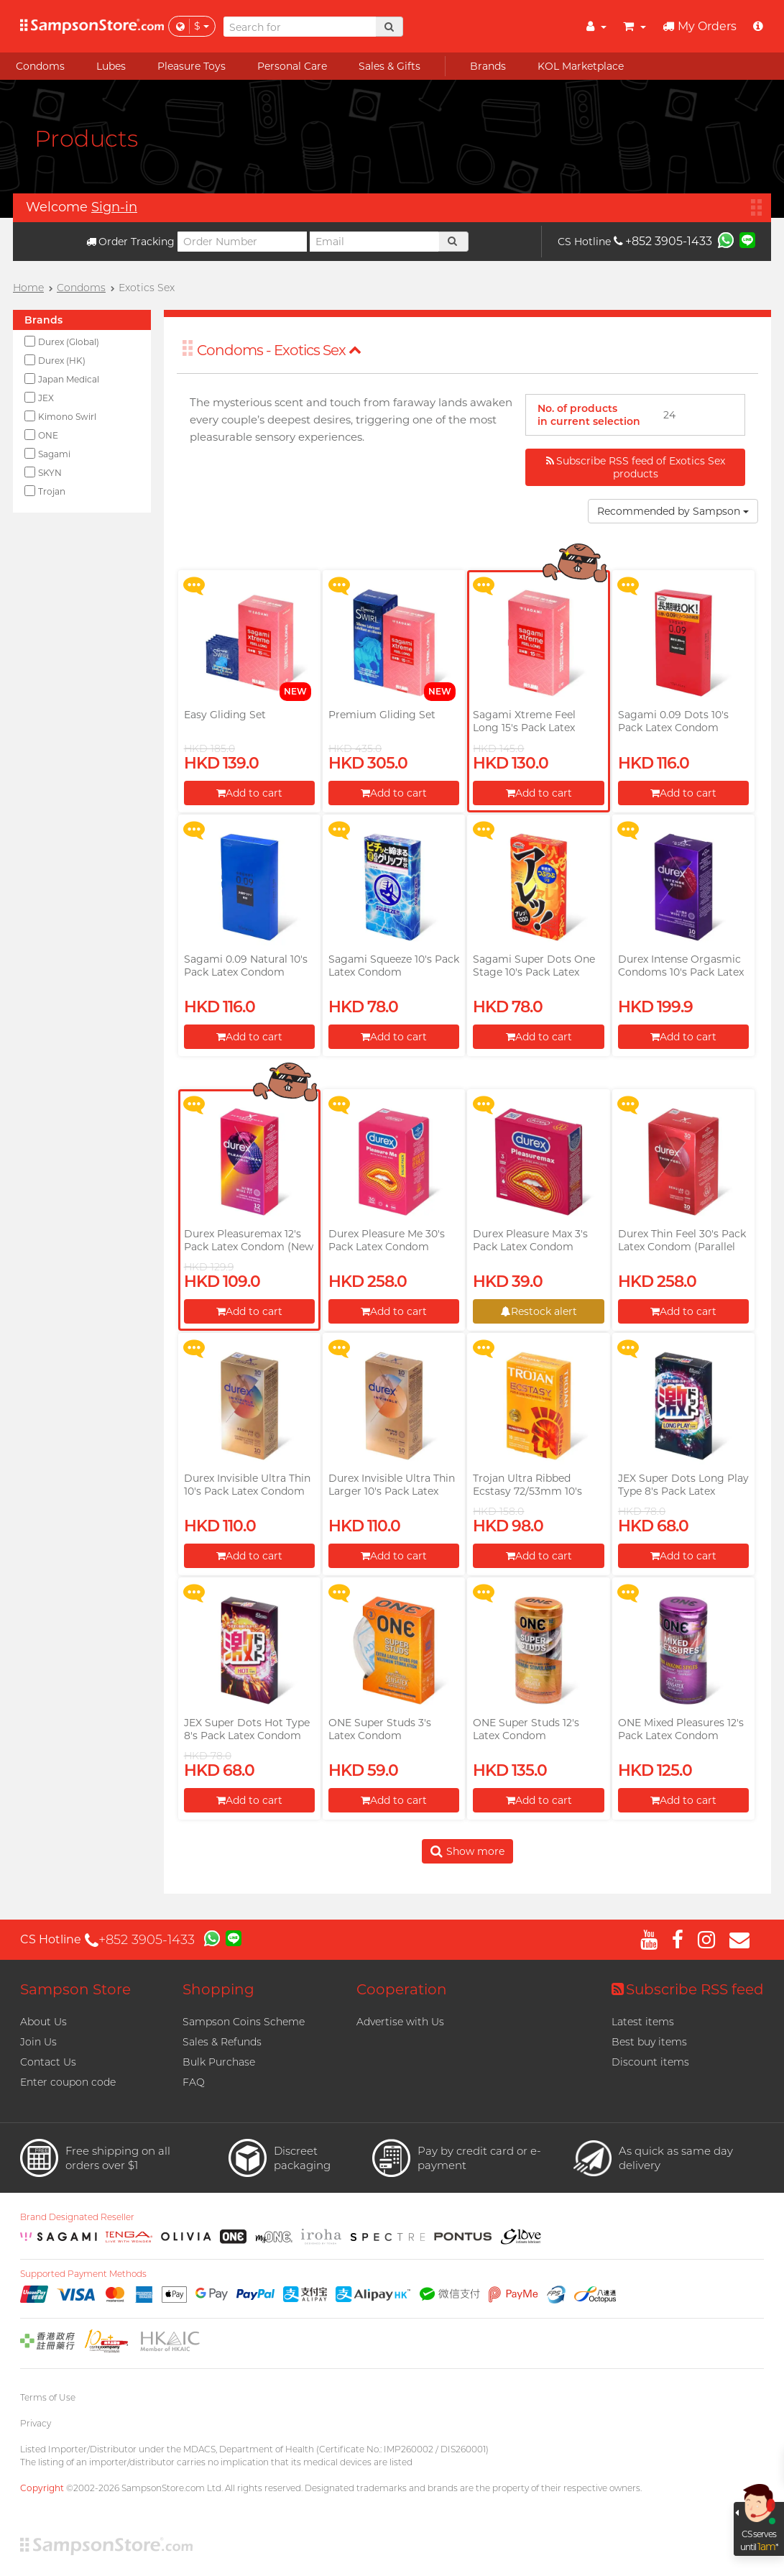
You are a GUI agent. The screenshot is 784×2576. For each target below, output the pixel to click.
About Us (43, 2021)
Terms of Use (47, 2397)
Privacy (35, 2423)
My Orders (700, 26)
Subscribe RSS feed (688, 1989)
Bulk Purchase (219, 2061)
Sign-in (114, 207)
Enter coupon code (68, 2082)
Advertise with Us (400, 2021)
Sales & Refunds (222, 2041)
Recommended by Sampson (673, 511)
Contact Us (48, 2061)
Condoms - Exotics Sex (279, 350)
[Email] (374, 242)
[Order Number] (242, 242)
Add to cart (249, 793)
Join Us (38, 2041)
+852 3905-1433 (663, 241)
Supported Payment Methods (83, 2274)
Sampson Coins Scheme (244, 2021)
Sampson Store (75, 1989)
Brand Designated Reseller (77, 2217)
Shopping (218, 1989)
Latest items (643, 2021)
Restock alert (539, 1311)
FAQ (194, 2082)
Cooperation (401, 1989)
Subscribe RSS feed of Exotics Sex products (635, 467)
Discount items (650, 2061)
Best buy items (649, 2041)
